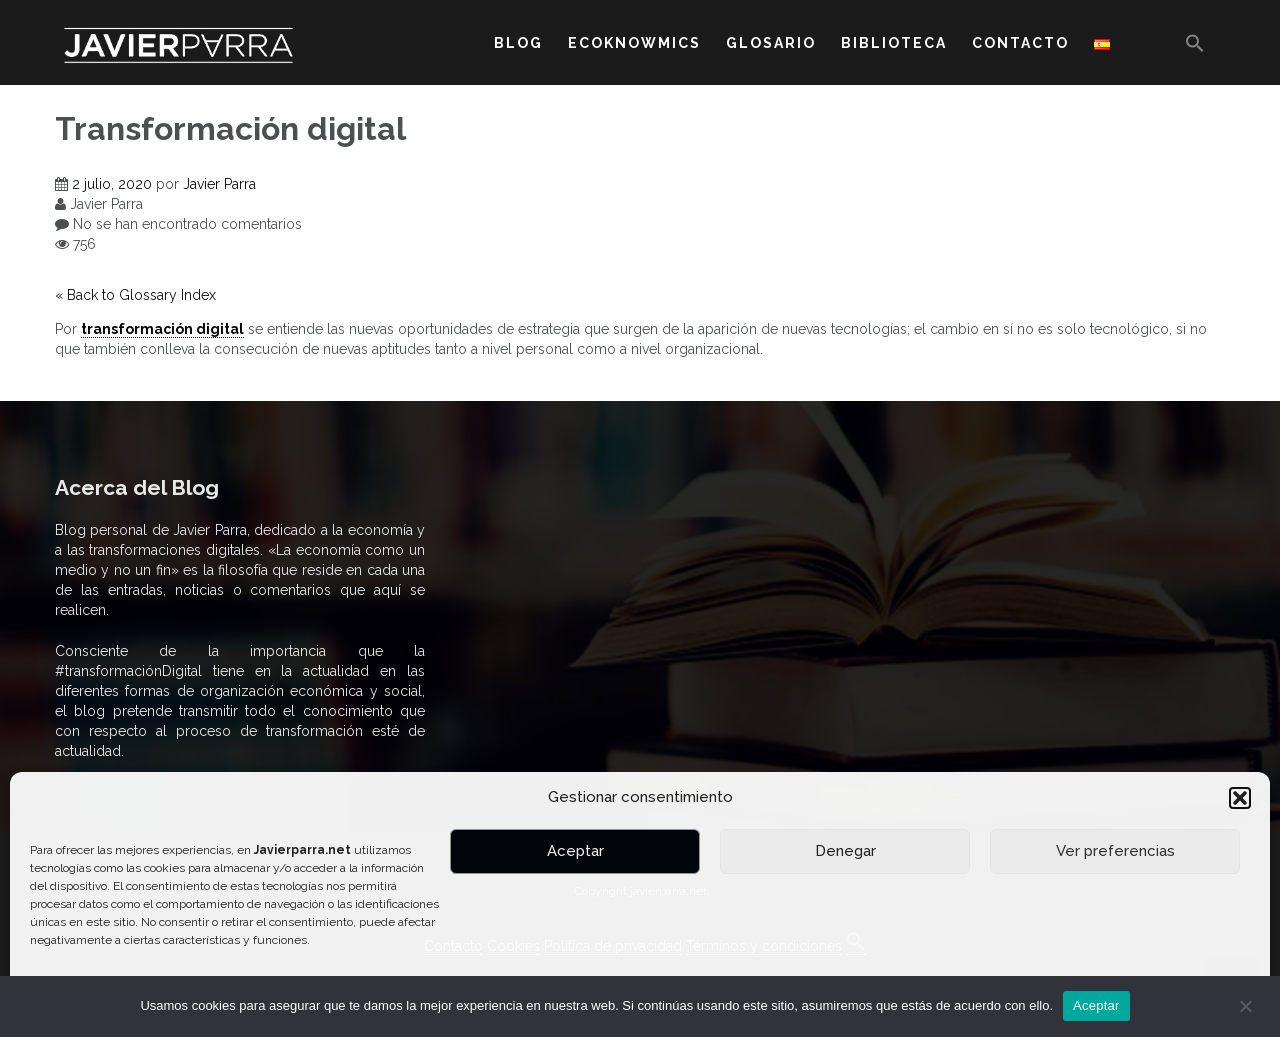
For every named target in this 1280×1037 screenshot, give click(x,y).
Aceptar (575, 851)
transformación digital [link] (162, 329)
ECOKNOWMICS (634, 43)
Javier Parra (219, 184)
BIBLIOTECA (894, 43)
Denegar (845, 851)
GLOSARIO (771, 43)
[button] (1240, 798)
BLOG (518, 43)
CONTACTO (1020, 43)
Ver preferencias (1115, 851)
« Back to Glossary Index (135, 295)
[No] (1245, 1006)
